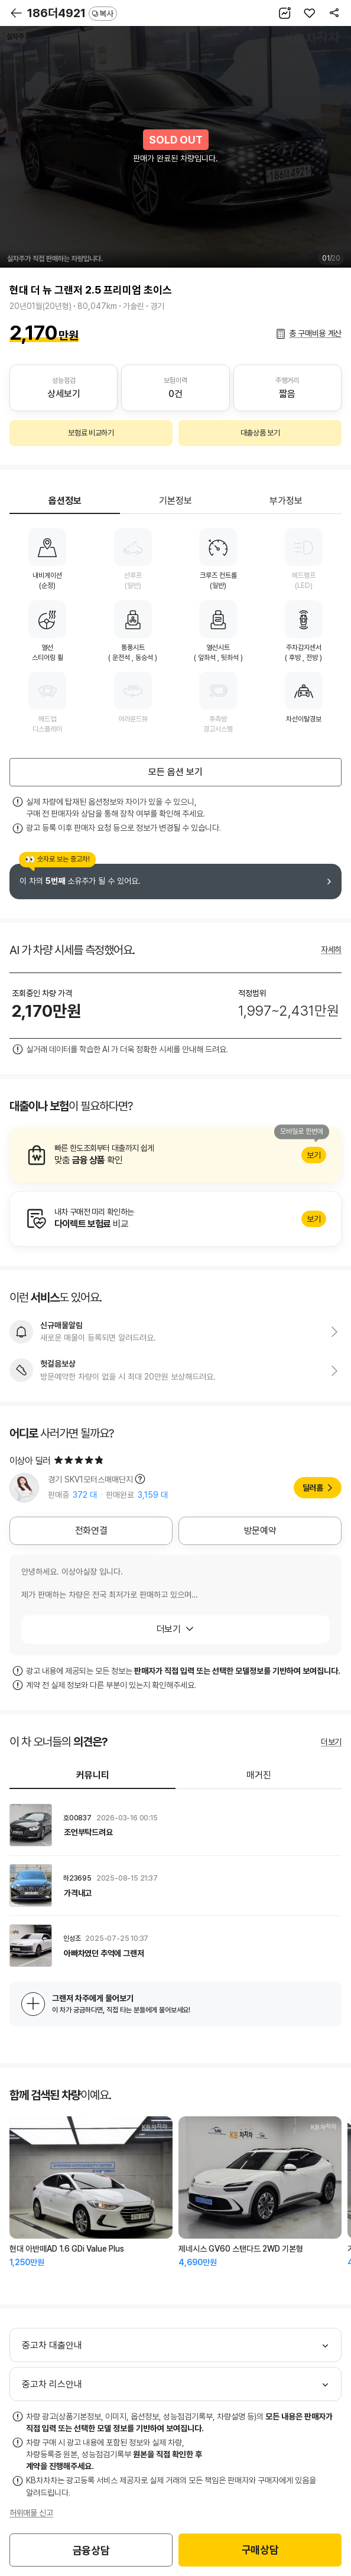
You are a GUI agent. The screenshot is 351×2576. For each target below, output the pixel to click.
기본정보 (175, 500)
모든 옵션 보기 (175, 772)
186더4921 (72, 13)
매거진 (258, 1775)
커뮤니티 (92, 1775)
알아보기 (175, 1155)
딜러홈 (313, 1487)
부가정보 (286, 500)
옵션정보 (65, 500)
